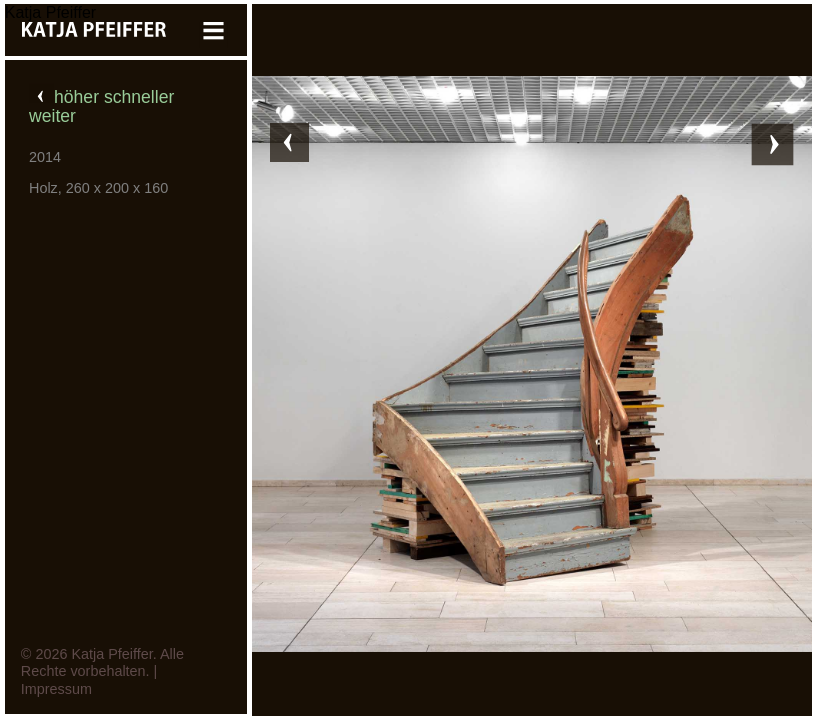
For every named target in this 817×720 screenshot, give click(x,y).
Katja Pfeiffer (50, 12)
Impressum (56, 689)
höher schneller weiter (101, 106)
